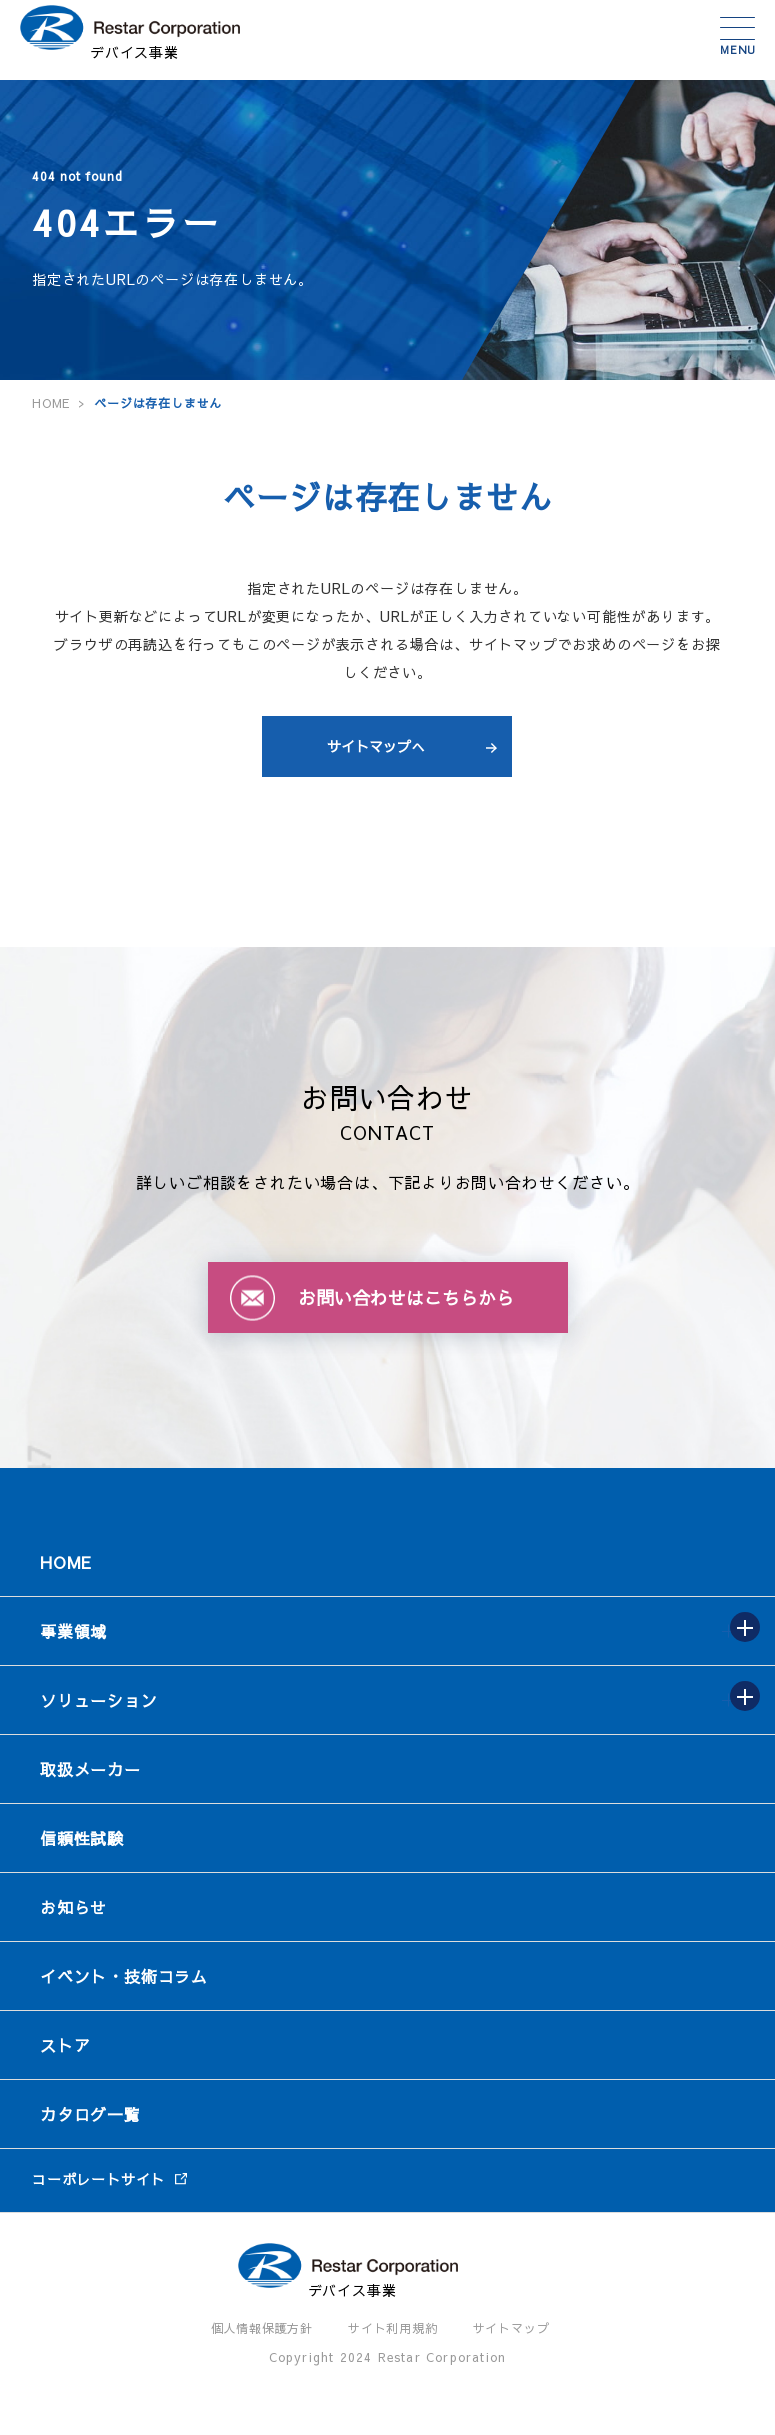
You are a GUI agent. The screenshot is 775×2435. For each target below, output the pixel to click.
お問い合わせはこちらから (406, 1297)
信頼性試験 (82, 1838)
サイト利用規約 (393, 2328)
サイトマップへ (376, 746)
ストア (65, 2045)
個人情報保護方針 (262, 2328)
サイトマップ (511, 2328)
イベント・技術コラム (124, 1976)
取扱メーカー (90, 1769)
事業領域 (73, 1631)
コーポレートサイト (98, 2179)
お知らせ (73, 1907)
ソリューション (99, 1700)
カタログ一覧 (90, 2114)
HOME (66, 1562)
